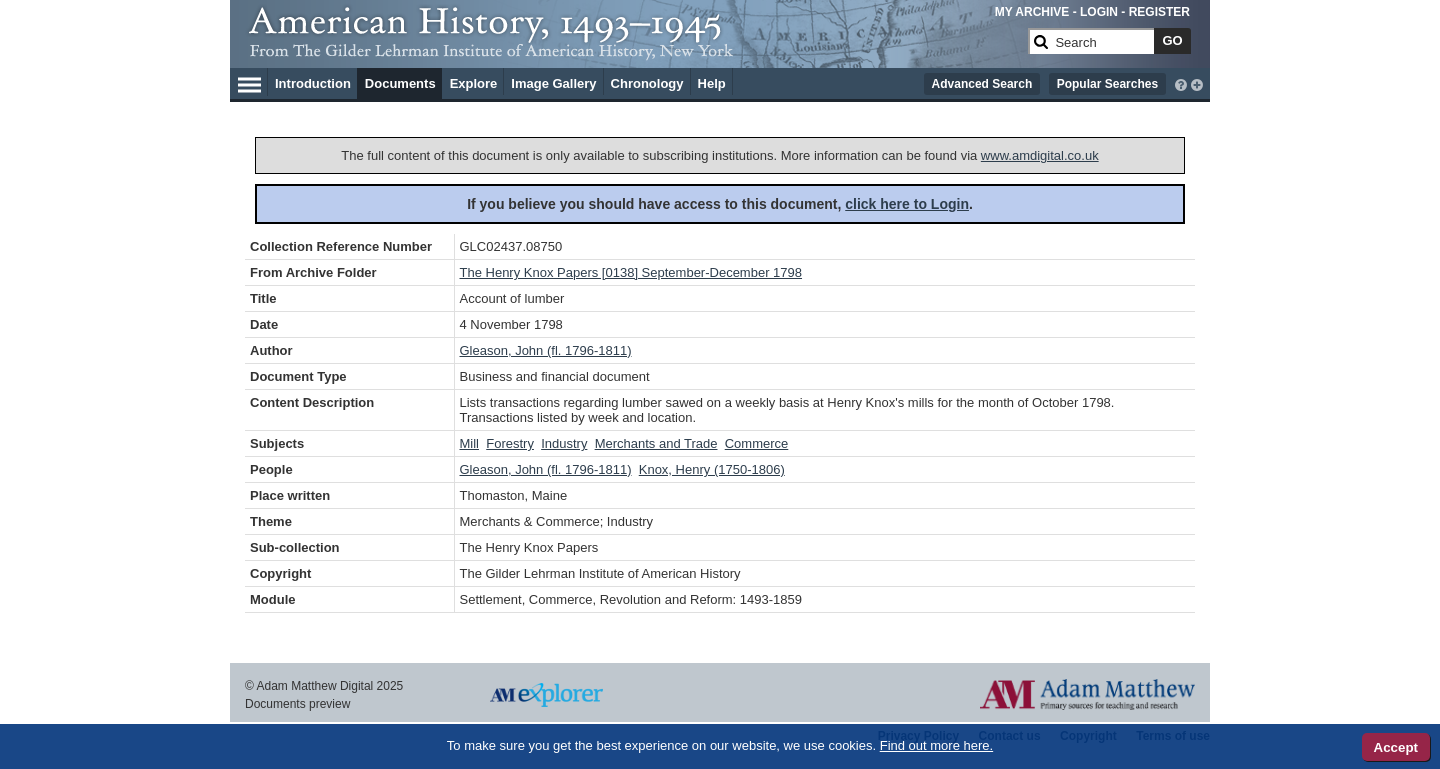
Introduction (313, 83)
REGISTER (1159, 12)
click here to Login (907, 204)
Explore (474, 83)
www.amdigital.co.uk (1040, 155)
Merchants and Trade (656, 443)
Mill (470, 443)
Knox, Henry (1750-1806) (712, 469)
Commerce (757, 443)
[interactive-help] (1181, 83)
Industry (564, 443)
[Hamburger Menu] (249, 82)
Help (712, 83)
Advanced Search (982, 84)
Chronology (647, 83)
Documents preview (297, 704)
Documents (400, 83)
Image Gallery (553, 83)
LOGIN (1099, 12)
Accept (1396, 747)
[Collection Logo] (634, 49)
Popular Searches (1107, 84)
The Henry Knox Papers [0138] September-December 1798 (631, 272)
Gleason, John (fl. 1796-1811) (546, 350)
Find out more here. (936, 745)
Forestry (510, 443)
